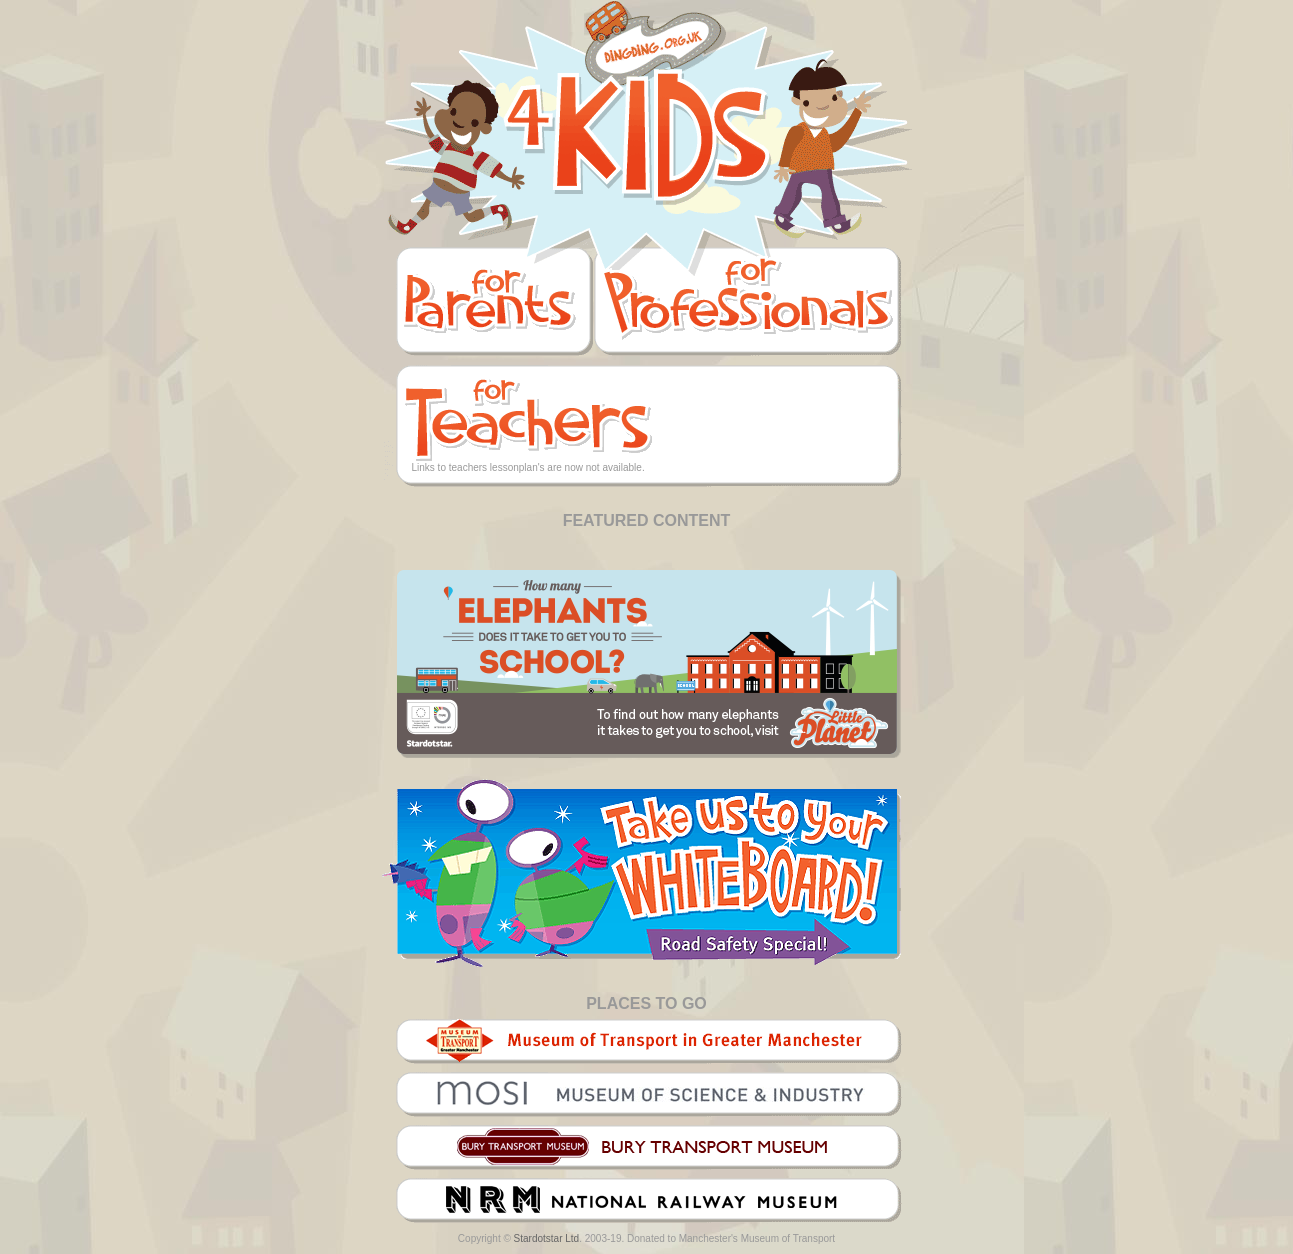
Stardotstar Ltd (547, 1238)
